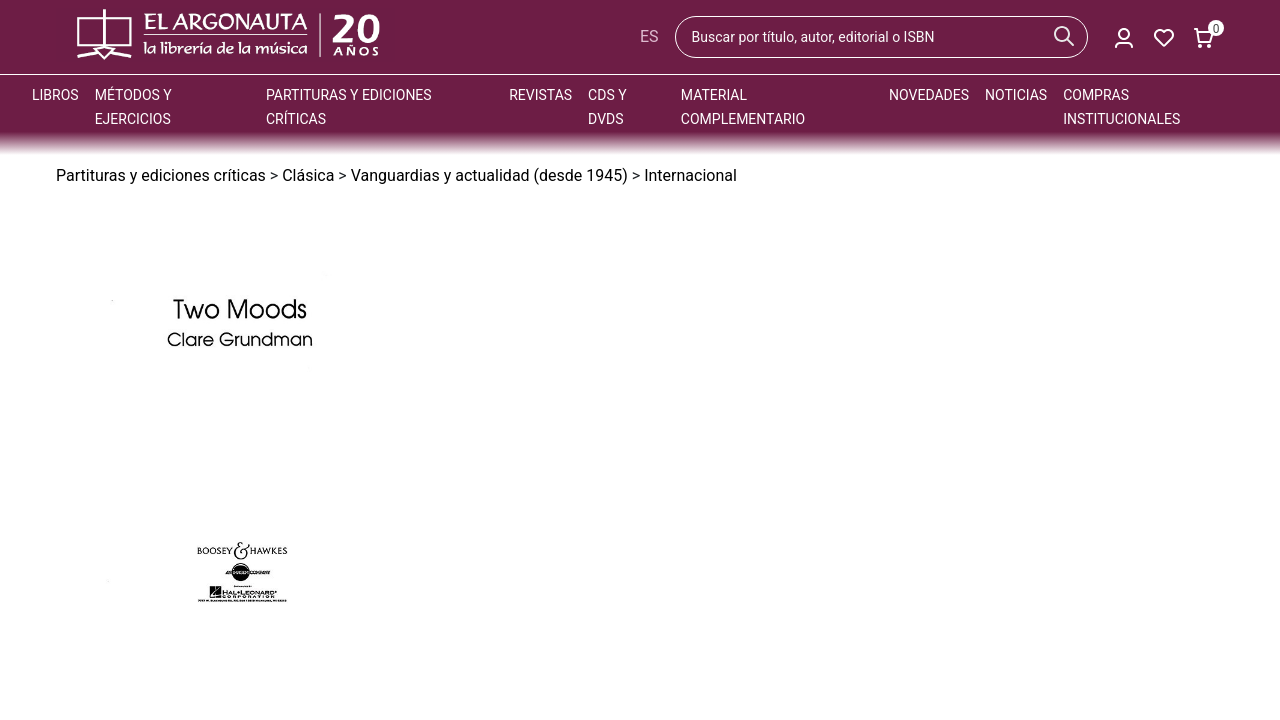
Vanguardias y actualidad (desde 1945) (489, 175)
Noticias (1016, 95)
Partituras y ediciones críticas (161, 175)
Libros (55, 95)
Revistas (540, 95)
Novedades (929, 95)
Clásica (308, 175)
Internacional (690, 175)
